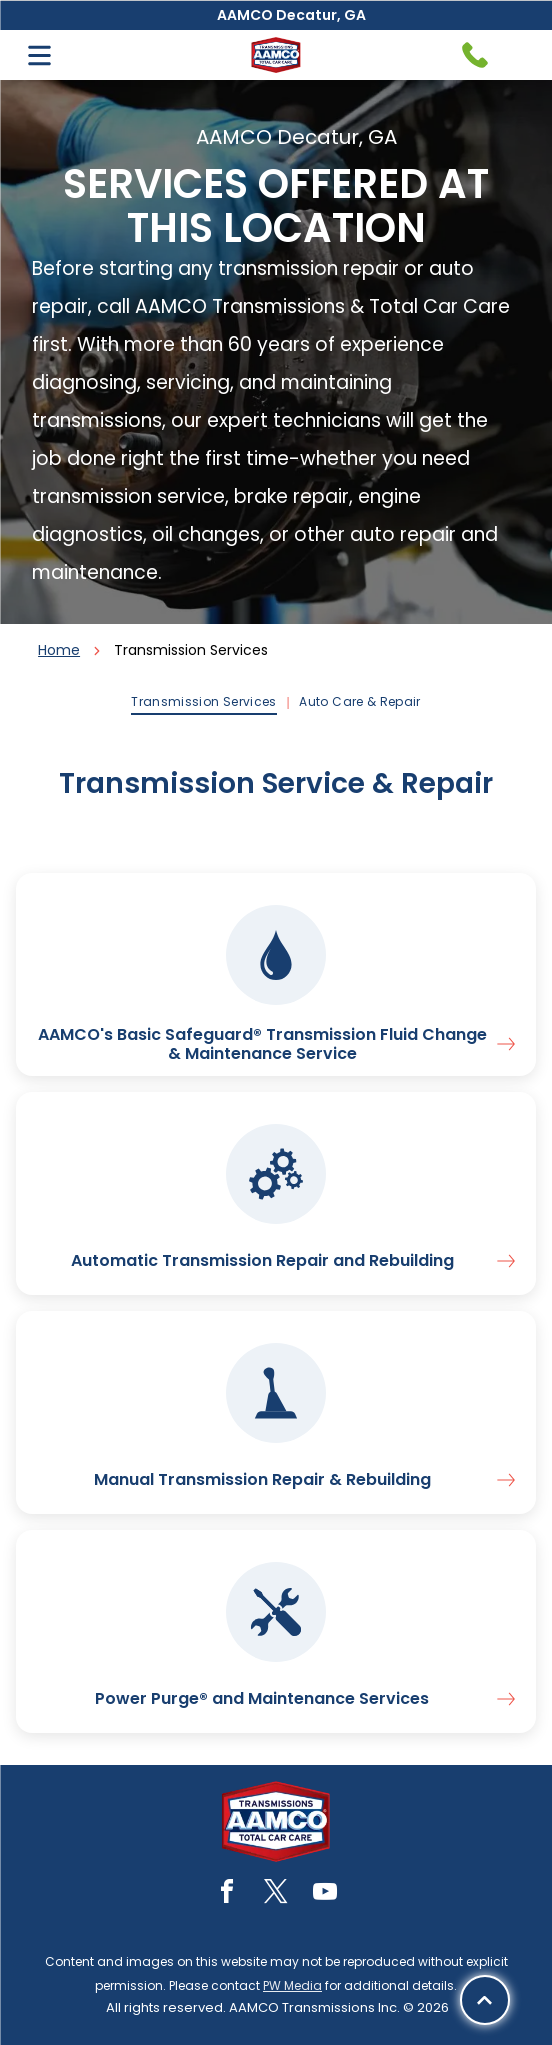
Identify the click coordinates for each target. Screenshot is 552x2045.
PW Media (292, 1985)
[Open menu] (39, 55)
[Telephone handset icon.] (475, 55)
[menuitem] (205, 702)
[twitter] (276, 1894)
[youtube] (325, 1894)
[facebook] (227, 1894)
